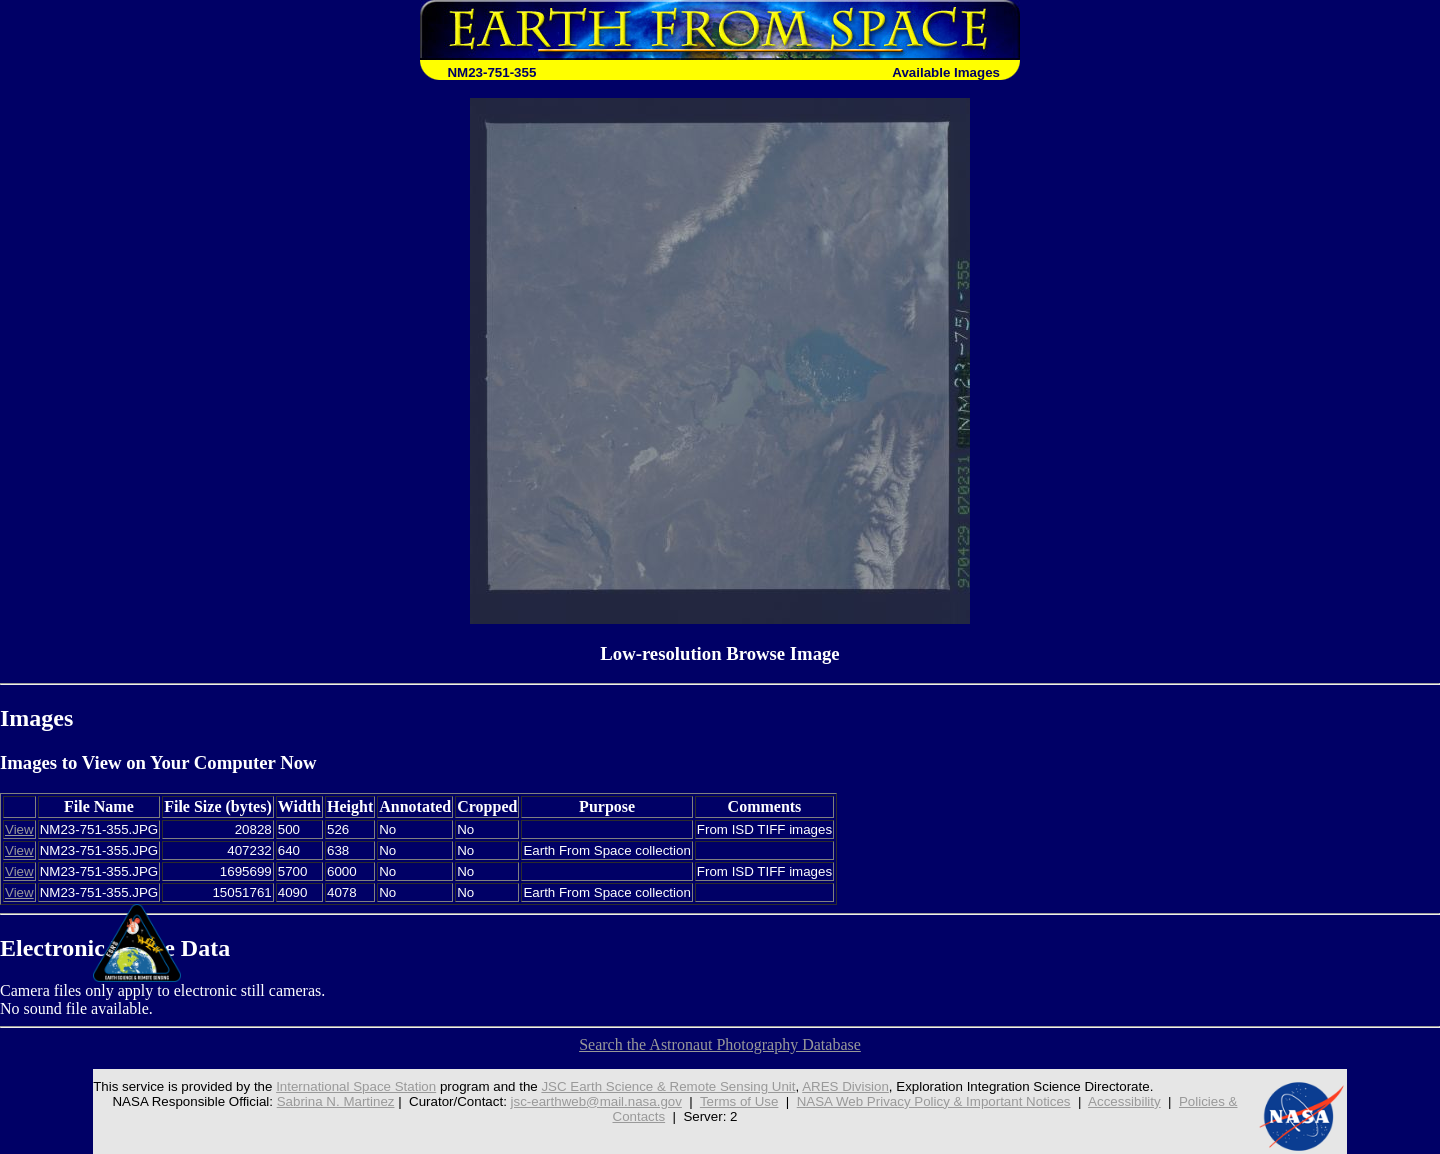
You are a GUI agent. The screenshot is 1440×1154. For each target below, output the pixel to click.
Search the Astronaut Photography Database (720, 1044)
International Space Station (356, 1086)
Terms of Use (739, 1101)
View (19, 829)
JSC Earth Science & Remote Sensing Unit (668, 1086)
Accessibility (1124, 1101)
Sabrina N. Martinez (336, 1101)
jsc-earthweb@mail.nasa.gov (596, 1101)
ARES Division (845, 1086)
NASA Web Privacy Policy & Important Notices (934, 1101)
